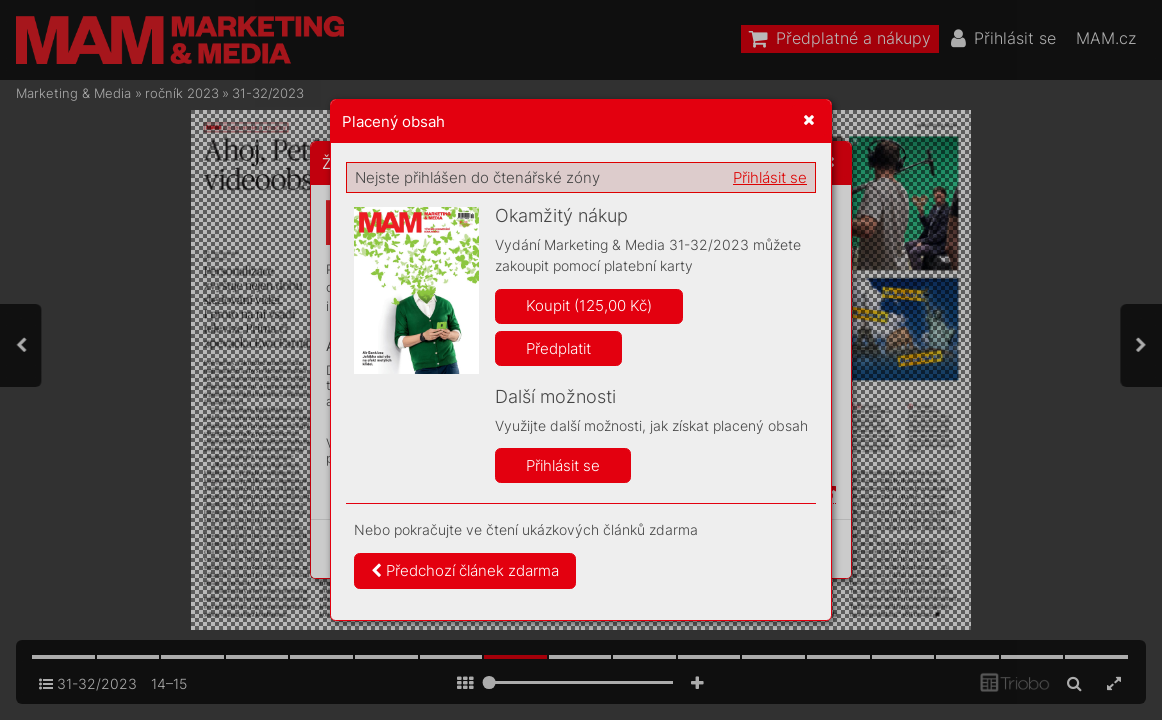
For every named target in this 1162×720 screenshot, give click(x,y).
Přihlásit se (770, 177)
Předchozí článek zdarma (465, 570)
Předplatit (558, 348)
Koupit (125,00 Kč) (589, 305)
